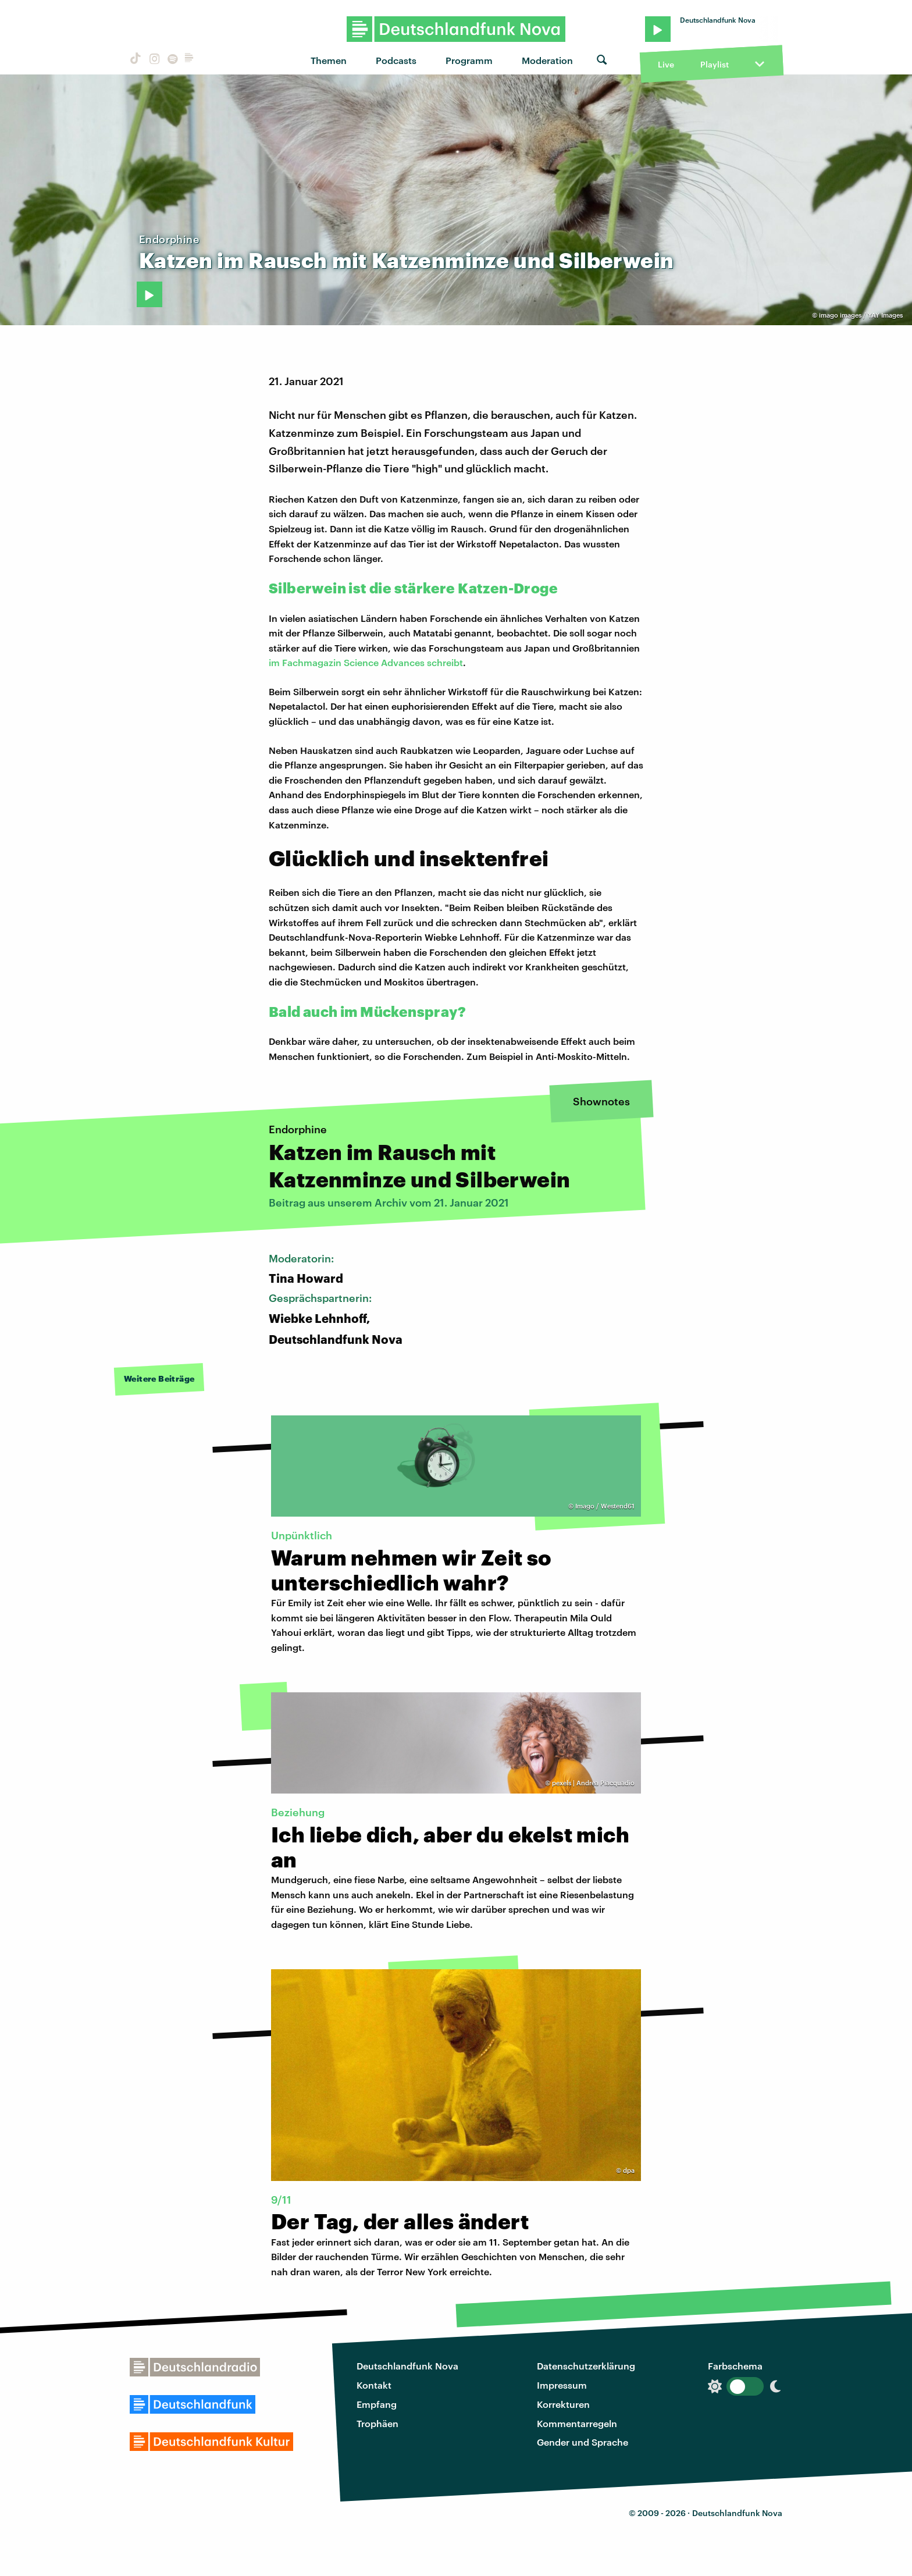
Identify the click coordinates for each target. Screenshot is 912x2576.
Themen (329, 60)
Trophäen (377, 2423)
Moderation (547, 60)
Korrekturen (563, 2404)
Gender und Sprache (582, 2441)
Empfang (377, 2404)
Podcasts (396, 60)
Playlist (714, 64)
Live (666, 64)
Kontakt (374, 2384)
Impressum (562, 2384)
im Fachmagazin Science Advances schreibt (366, 662)
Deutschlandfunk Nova (407, 2365)
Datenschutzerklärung (586, 2365)
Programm (469, 60)
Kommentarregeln (577, 2423)
